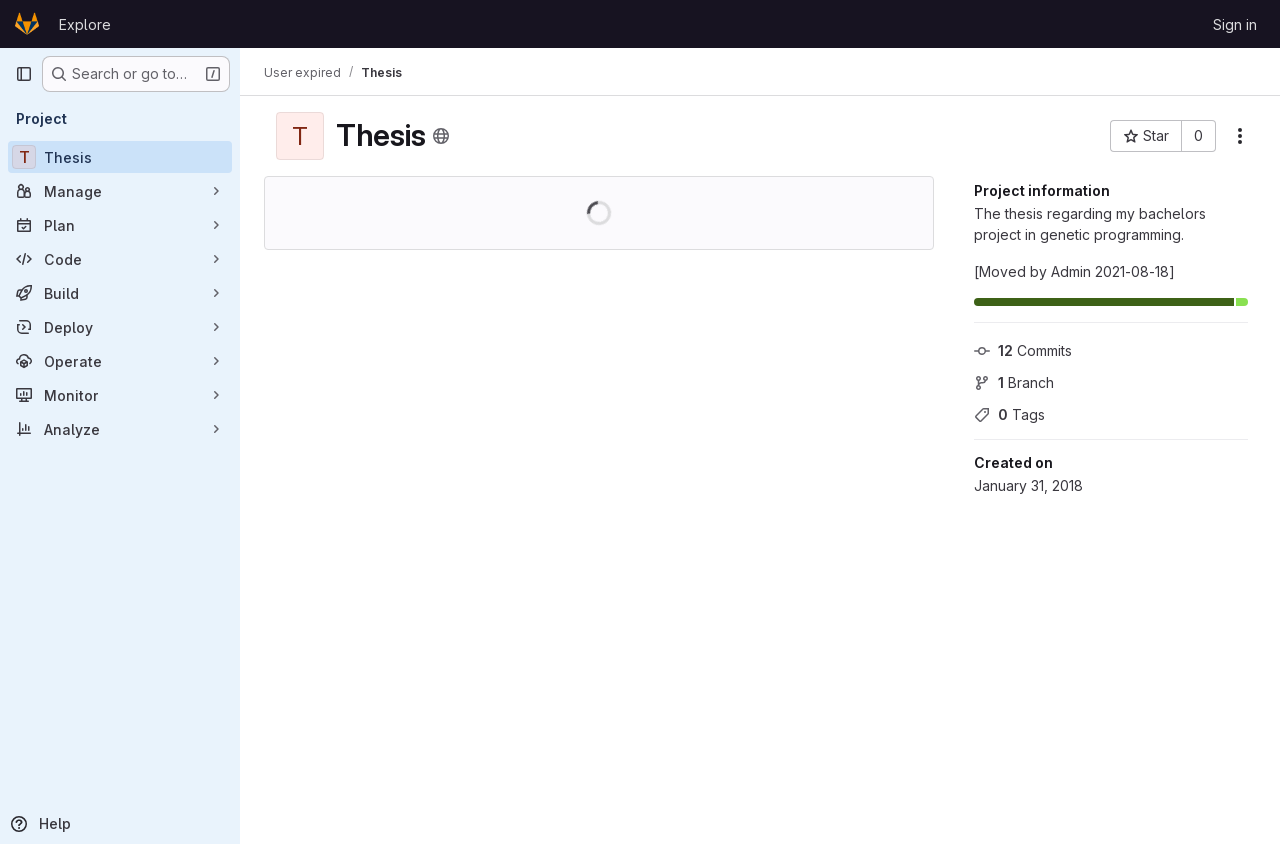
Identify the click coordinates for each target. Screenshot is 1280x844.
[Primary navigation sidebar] (24, 74)
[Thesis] (120, 157)
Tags (1009, 414)
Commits (1023, 350)
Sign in (1235, 24)
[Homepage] (27, 24)
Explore (85, 24)
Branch (1014, 382)
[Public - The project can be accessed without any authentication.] (441, 136)
